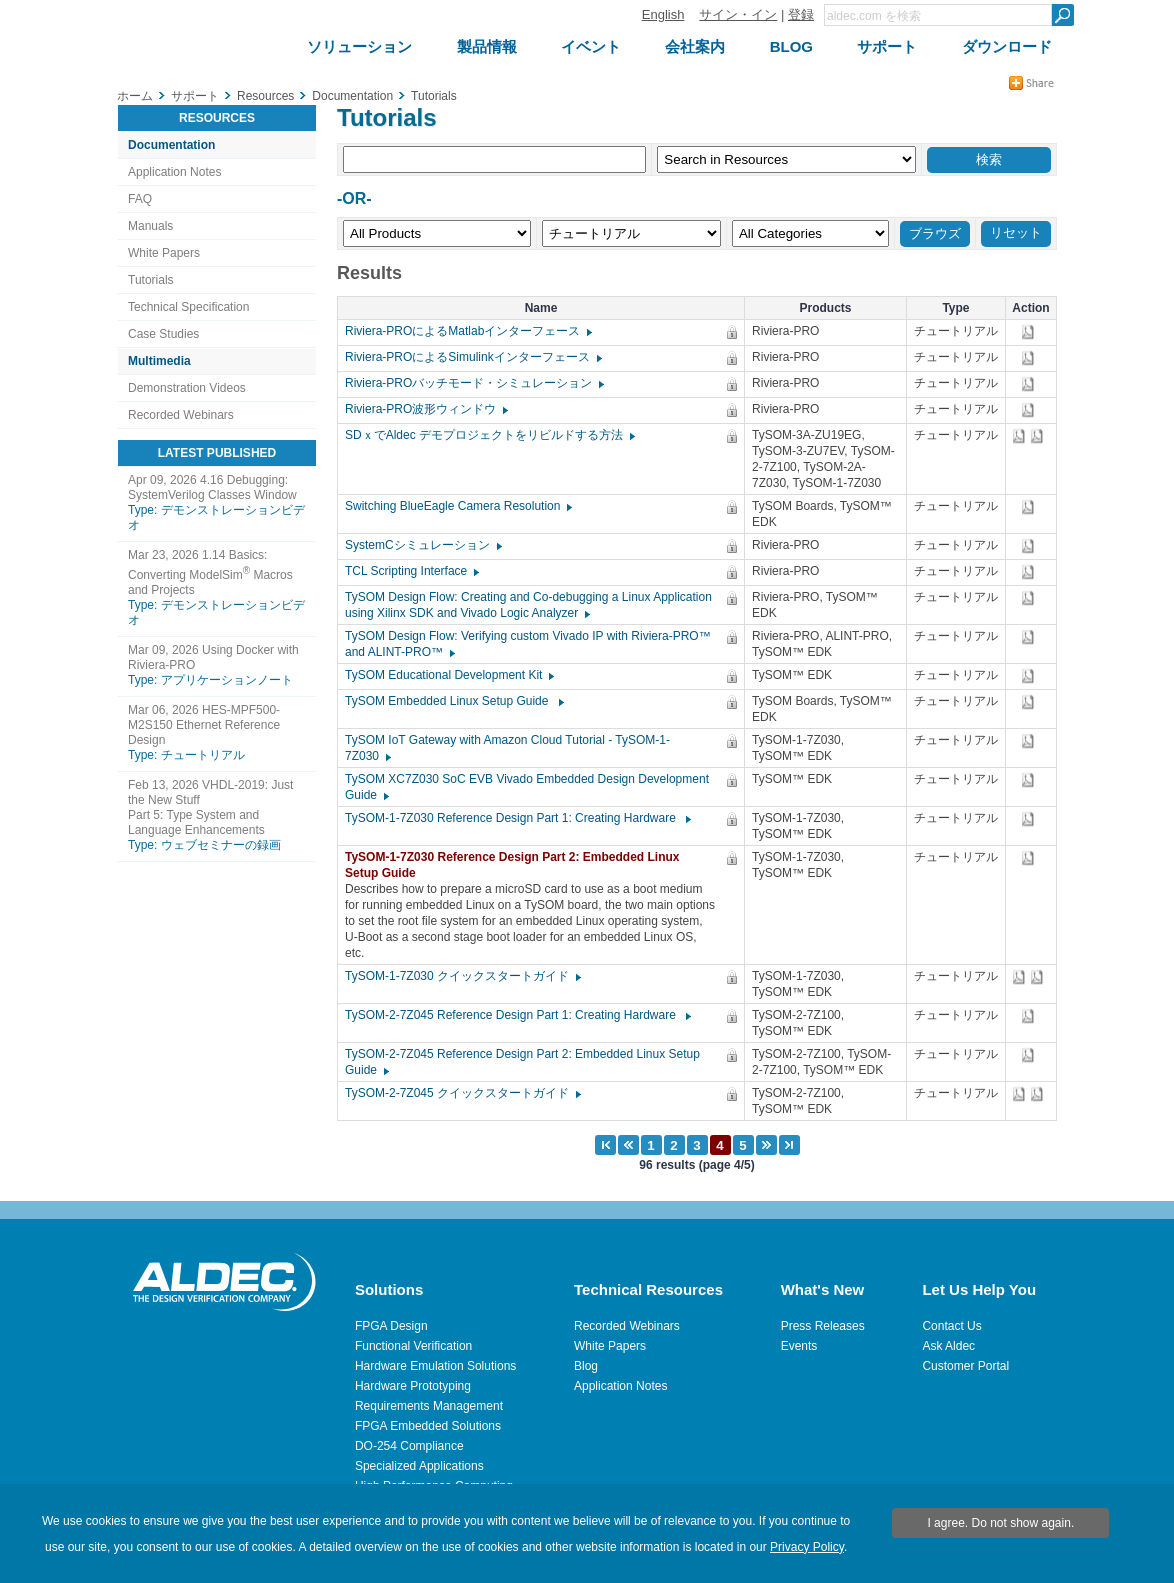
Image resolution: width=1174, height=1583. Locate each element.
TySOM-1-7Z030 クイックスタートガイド (462, 976)
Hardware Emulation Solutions (435, 1366)
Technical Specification (188, 307)
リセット (1016, 232)
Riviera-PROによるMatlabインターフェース (467, 331)
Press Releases (823, 1326)
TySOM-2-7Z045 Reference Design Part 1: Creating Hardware (517, 1015)
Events (799, 1346)
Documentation (171, 145)
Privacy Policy (807, 1547)
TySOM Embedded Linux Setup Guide (453, 701)
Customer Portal (965, 1366)
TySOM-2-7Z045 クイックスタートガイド (462, 1093)
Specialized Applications (419, 1466)
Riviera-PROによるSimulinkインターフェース (472, 357)
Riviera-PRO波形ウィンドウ (425, 409)
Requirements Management (429, 1406)
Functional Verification (413, 1346)
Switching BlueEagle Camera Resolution (457, 506)
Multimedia (159, 361)
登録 (801, 14)
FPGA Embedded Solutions (428, 1426)
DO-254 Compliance (409, 1446)
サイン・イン (738, 14)
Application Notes (174, 172)
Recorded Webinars (181, 415)
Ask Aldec (948, 1346)
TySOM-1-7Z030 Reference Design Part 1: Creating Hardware (517, 818)
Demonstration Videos (187, 388)
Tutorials (151, 280)
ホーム (135, 96)
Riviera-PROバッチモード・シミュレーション (473, 383)
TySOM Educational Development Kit (448, 675)
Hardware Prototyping (413, 1386)
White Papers (164, 253)
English (663, 14)
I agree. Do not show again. (1000, 1523)
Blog (586, 1366)
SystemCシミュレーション (422, 545)
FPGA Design (391, 1326)
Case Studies (163, 334)
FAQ (140, 199)
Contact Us (951, 1326)
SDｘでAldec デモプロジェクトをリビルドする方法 (489, 435)
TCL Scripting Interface (411, 571)
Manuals (150, 226)
